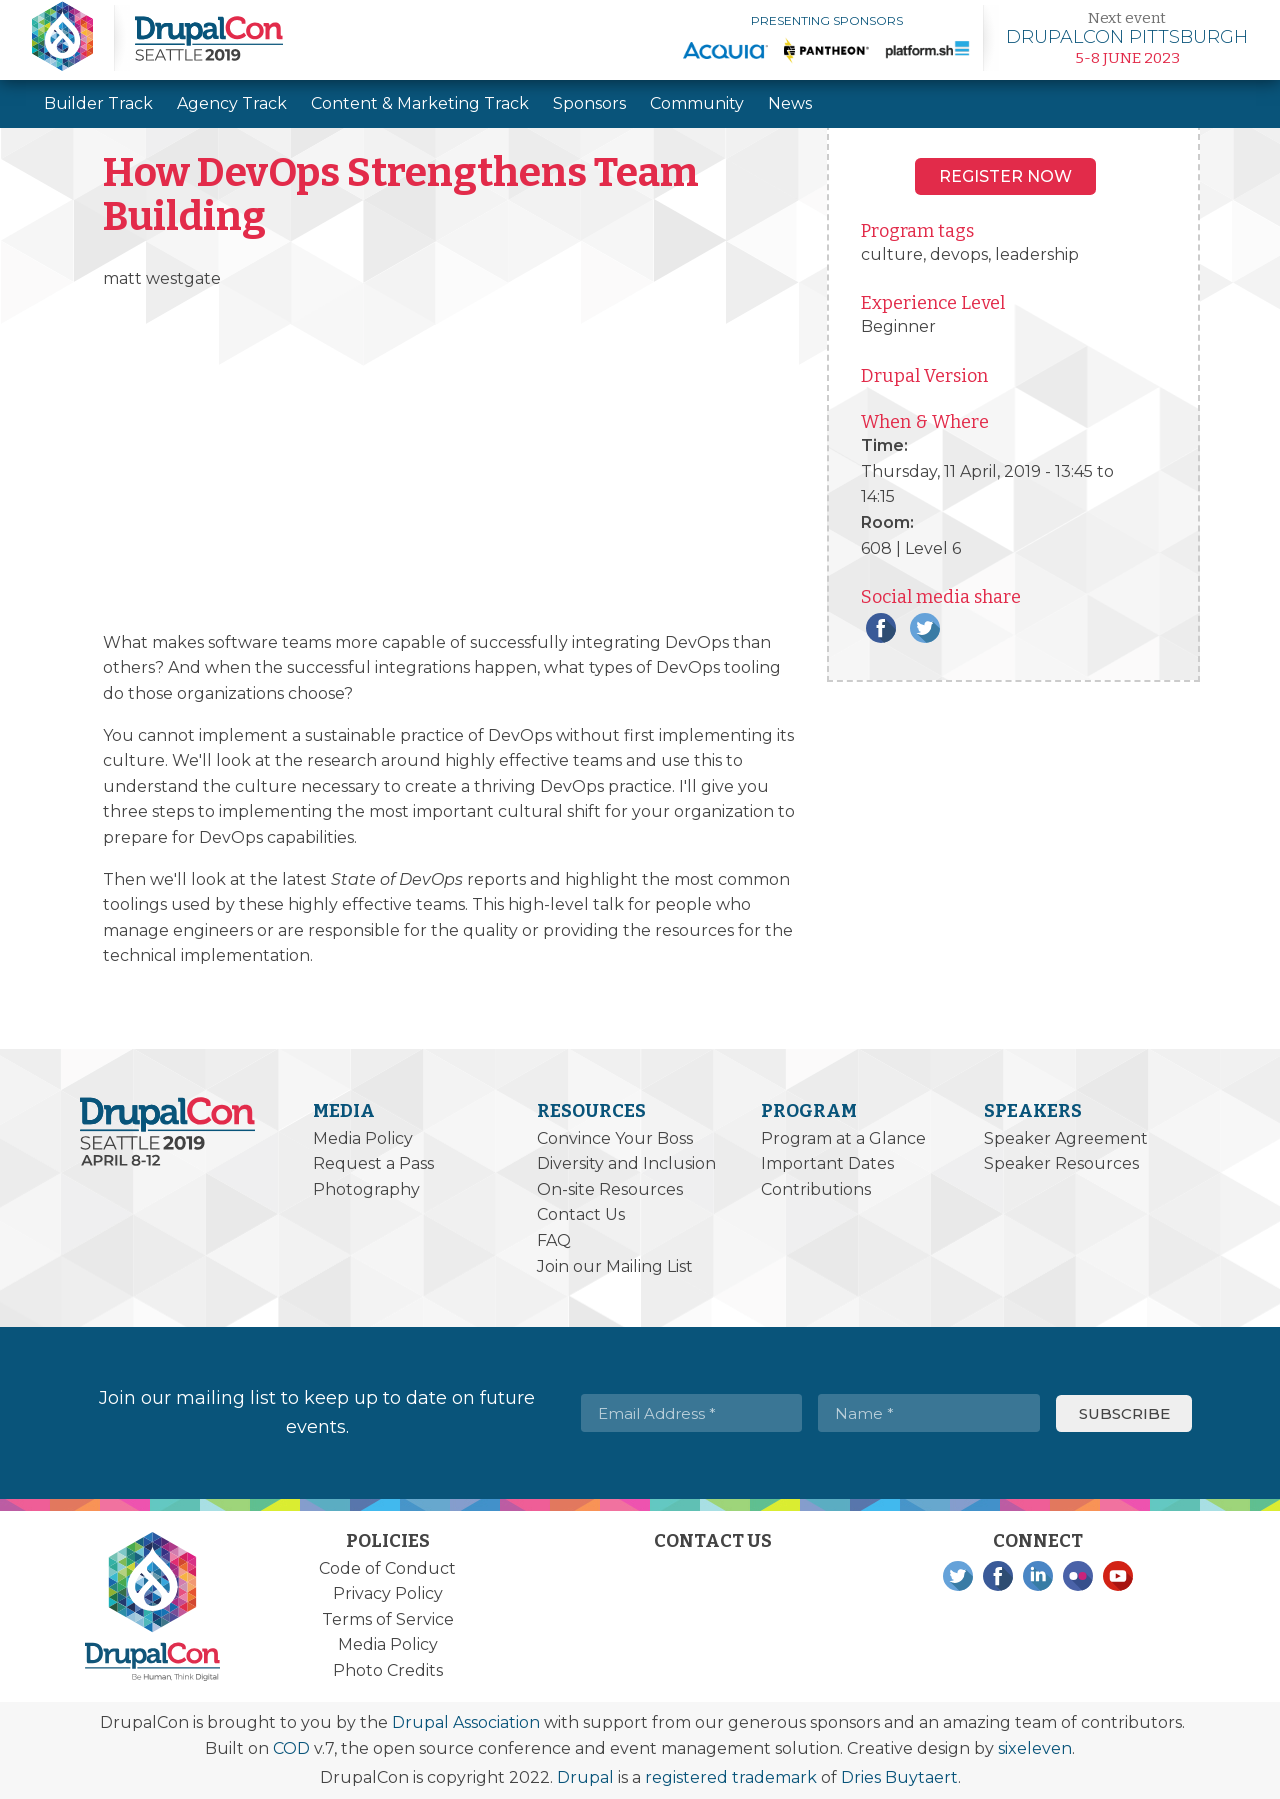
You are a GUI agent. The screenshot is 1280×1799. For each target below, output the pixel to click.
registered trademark (731, 1777)
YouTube (1118, 1576)
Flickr (1078, 1576)
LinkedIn (1038, 1576)
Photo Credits (388, 1670)
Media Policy (363, 1138)
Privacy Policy (388, 1593)
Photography (366, 1189)
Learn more (1127, 38)
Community (697, 103)
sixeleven (1035, 1748)
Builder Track (98, 103)
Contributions (816, 1189)
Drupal (585, 1777)
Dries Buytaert (899, 1777)
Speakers (1033, 1111)
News (790, 103)
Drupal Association (466, 1722)
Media (344, 1111)
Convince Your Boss (615, 1138)
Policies (388, 1541)
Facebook (881, 628)
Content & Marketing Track (420, 103)
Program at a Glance (843, 1138)
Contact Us (581, 1214)
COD (291, 1748)
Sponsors (589, 103)
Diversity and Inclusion (626, 1163)
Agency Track (232, 103)
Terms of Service (388, 1619)
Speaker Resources (1061, 1163)
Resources (591, 1111)
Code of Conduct (387, 1568)
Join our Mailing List (615, 1266)
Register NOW (1005, 176)
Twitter (925, 628)
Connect (1038, 1541)
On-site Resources (610, 1189)
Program (809, 1111)
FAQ (554, 1240)
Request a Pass (373, 1163)
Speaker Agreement (1066, 1138)
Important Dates (827, 1163)
